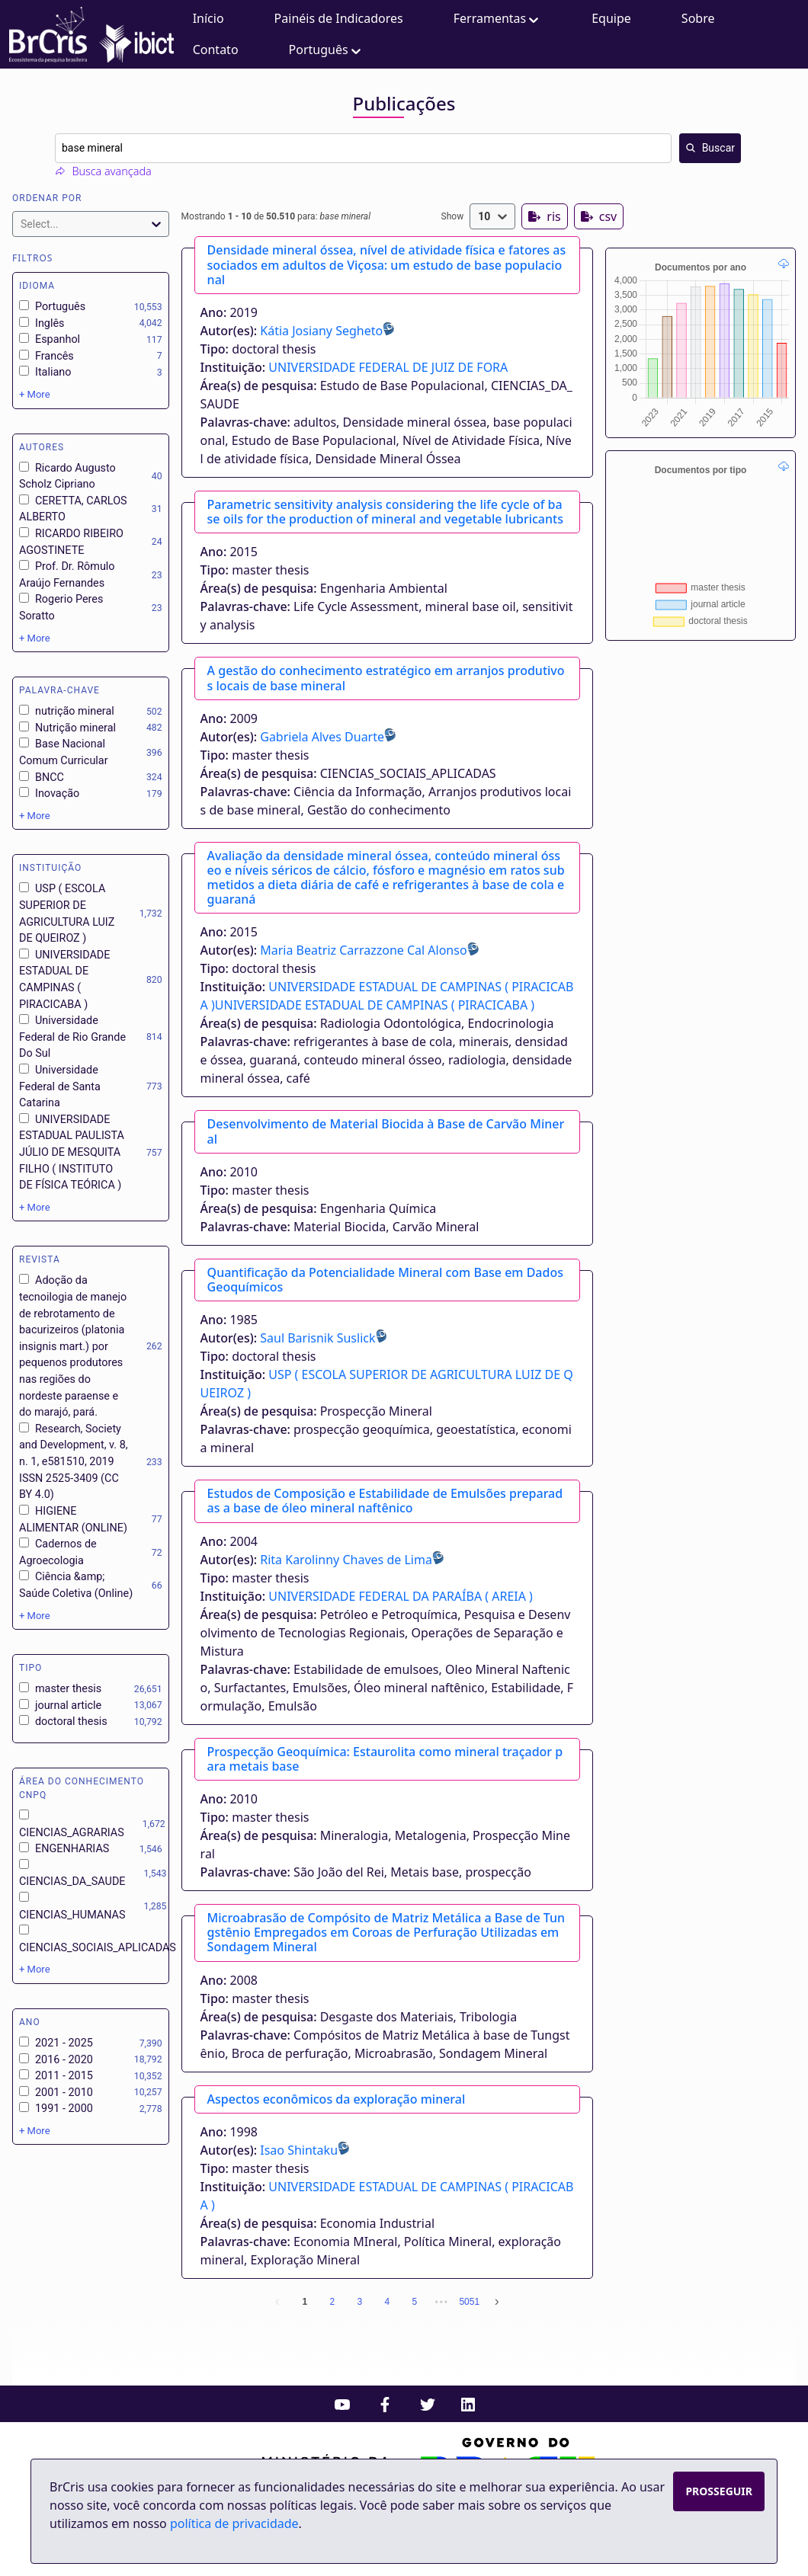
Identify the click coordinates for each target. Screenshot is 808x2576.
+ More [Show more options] (34, 394)
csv (599, 216)
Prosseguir (718, 2491)
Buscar (710, 148)
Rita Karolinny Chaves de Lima (346, 1559)
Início (208, 18)
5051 (469, 2301)
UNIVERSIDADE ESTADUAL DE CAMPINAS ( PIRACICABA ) (374, 1005)
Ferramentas (498, 18)
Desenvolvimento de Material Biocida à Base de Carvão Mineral (386, 1131)
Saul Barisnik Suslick (317, 1338)
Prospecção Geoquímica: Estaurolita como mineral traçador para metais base (385, 1758)
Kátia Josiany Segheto (321, 330)
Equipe (611, 18)
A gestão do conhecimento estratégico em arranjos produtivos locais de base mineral (386, 677)
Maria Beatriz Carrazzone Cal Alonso (363, 950)
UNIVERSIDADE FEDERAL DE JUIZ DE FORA (388, 367)
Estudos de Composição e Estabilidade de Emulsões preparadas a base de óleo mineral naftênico (385, 1500)
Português (326, 50)
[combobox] (398, 148)
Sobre (698, 18)
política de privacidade (234, 2523)
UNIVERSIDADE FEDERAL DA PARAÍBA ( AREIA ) (400, 1596)
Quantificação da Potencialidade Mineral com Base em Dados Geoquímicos (385, 1279)
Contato (216, 49)
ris (544, 216)
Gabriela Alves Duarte (322, 736)
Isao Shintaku (299, 2150)
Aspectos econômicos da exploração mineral (336, 2099)
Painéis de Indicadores (338, 18)
